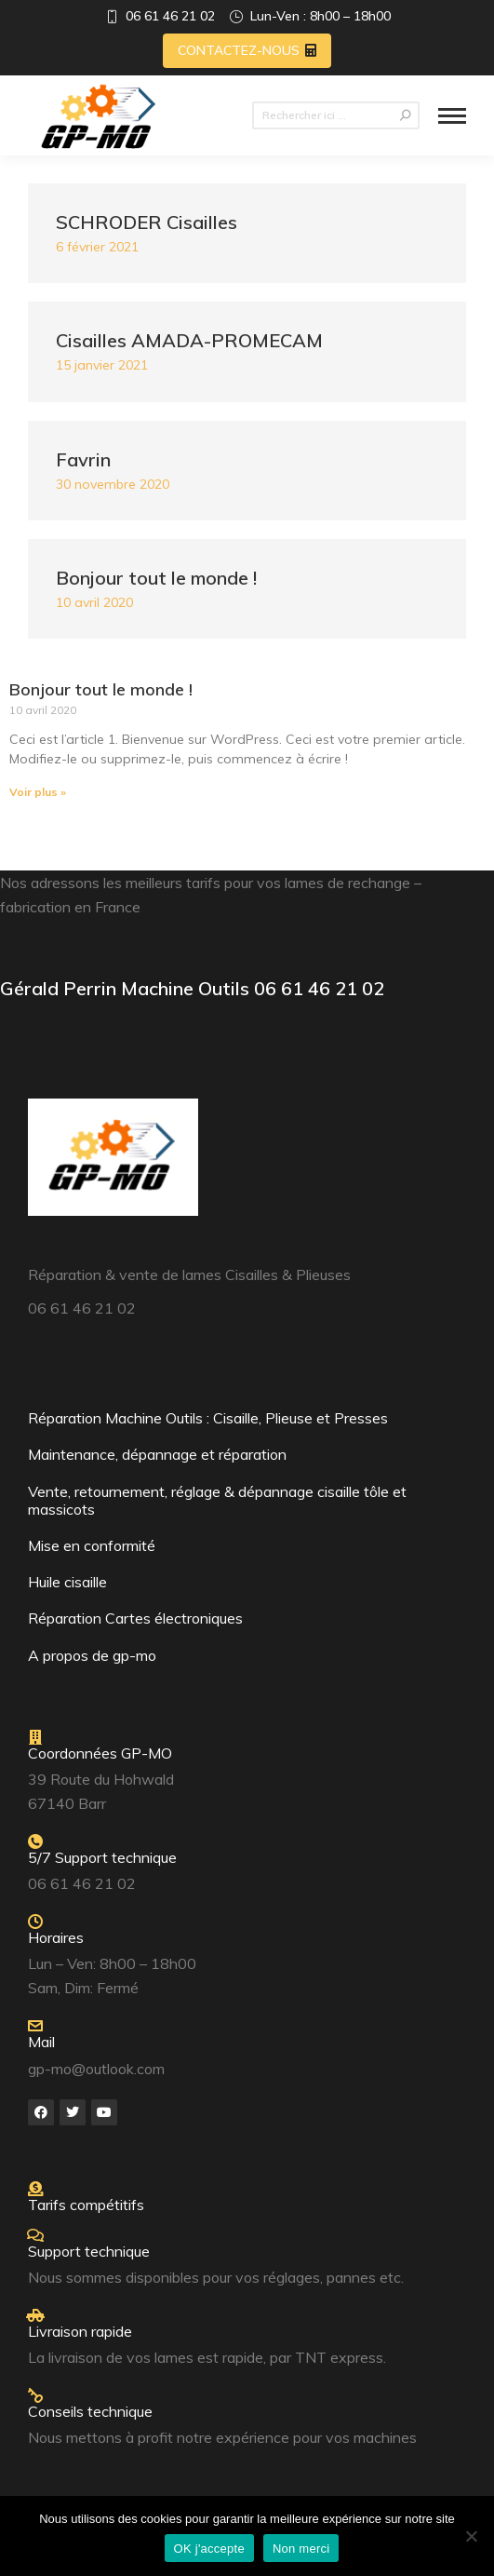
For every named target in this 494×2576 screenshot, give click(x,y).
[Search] (336, 115)
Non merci (301, 2549)
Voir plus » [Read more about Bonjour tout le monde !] (37, 792)
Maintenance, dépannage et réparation (157, 1454)
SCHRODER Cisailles (146, 222)
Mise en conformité (91, 1545)
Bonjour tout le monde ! (156, 577)
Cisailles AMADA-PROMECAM (189, 340)
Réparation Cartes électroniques (135, 1618)
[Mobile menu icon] (452, 116)
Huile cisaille (67, 1581)
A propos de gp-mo (92, 1655)
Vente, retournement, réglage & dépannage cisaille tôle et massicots (217, 1500)
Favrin (83, 459)
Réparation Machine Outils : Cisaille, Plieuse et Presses (208, 1418)
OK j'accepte (209, 2549)
